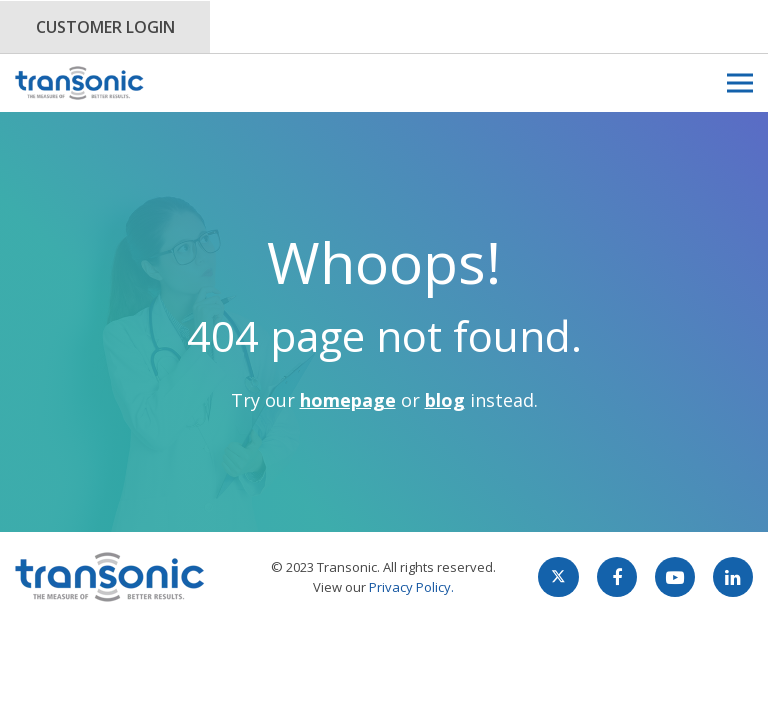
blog (445, 400)
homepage (348, 400)
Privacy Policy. (411, 587)
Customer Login (105, 27)
